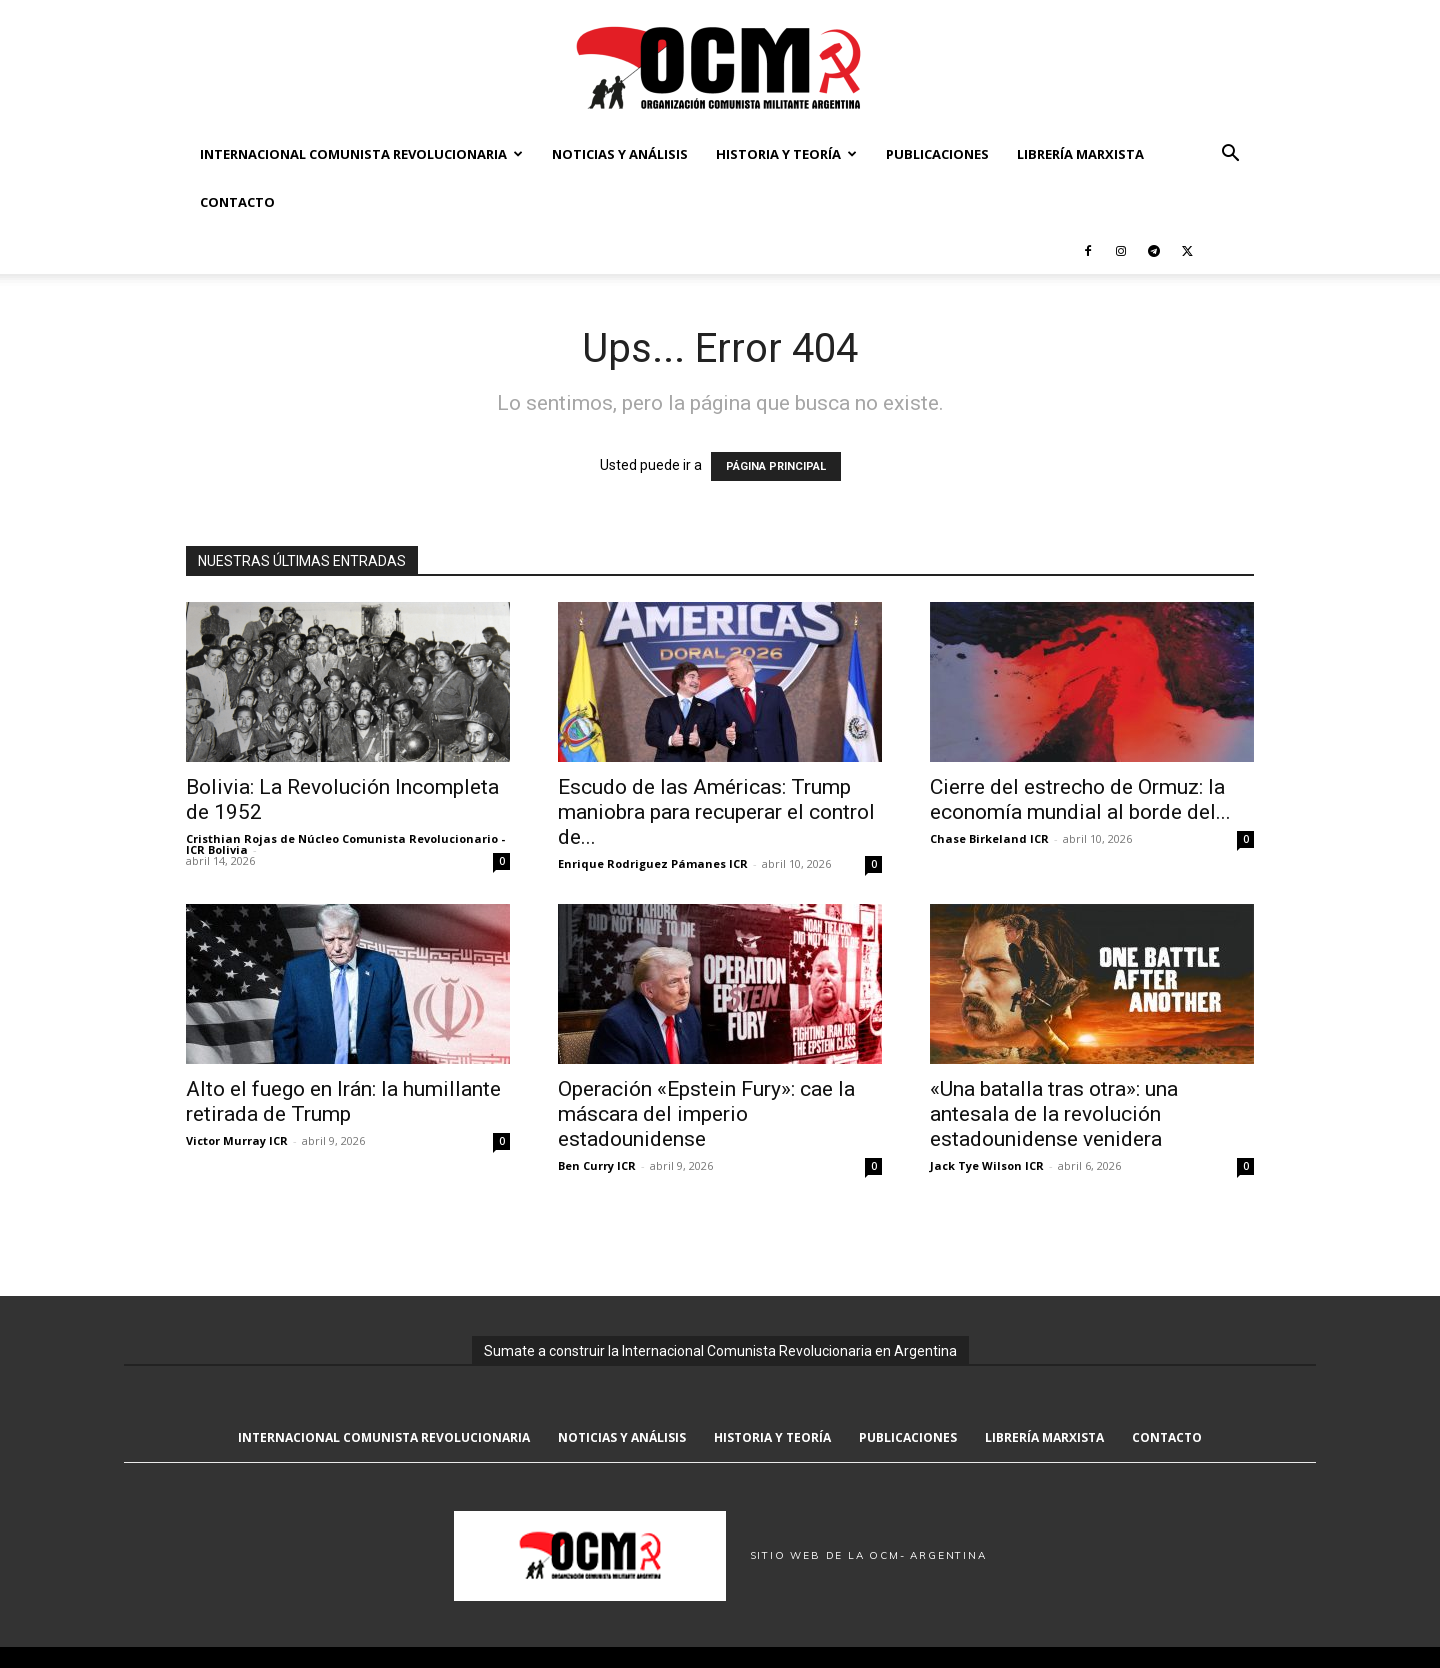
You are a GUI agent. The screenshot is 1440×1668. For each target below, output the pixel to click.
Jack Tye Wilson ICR (987, 1165)
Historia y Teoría (786, 154)
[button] (1230, 155)
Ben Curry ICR (597, 1165)
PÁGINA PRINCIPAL (776, 466)
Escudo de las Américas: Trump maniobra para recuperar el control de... (716, 812)
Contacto (237, 202)
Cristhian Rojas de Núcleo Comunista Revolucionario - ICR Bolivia (345, 844)
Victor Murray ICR (237, 1140)
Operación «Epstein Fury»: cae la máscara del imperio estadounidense (706, 1114)
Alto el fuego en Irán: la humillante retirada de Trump (343, 1101)
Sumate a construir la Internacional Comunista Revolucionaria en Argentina (720, 1351)
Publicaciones (937, 154)
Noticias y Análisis (620, 154)
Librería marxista (1080, 154)
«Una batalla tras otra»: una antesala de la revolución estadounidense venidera (1054, 1114)
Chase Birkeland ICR (989, 838)
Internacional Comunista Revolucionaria (361, 154)
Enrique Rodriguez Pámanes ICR (653, 863)
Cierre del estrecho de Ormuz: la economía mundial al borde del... (1080, 799)
